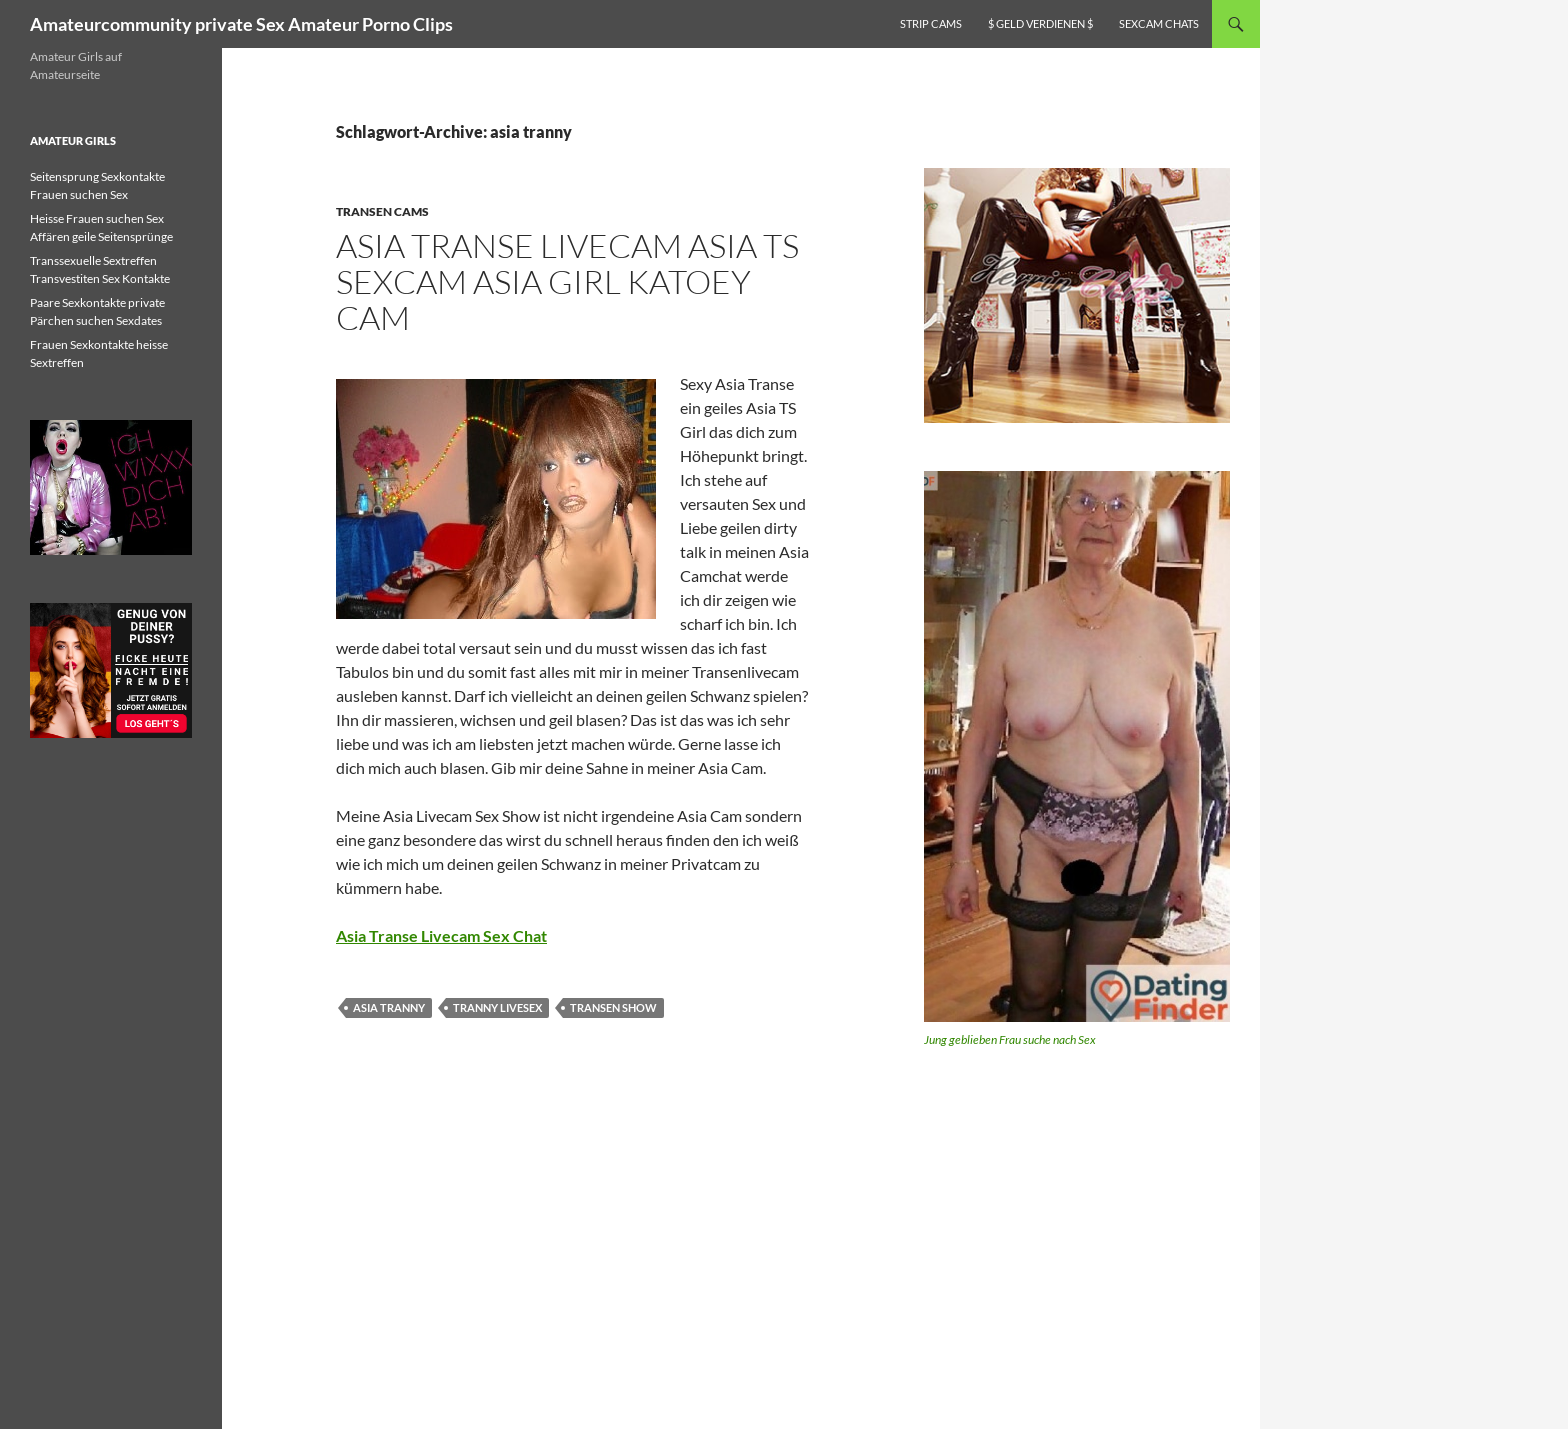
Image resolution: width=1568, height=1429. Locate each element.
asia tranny (389, 1007)
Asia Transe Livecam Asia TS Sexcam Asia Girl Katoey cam (567, 281)
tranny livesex (497, 1007)
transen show (613, 1007)
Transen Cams (382, 211)
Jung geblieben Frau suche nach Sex (1010, 1039)
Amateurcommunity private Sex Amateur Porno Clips (241, 24)
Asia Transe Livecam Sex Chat (441, 935)
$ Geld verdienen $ (1040, 23)
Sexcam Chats (1159, 23)
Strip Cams (931, 23)
